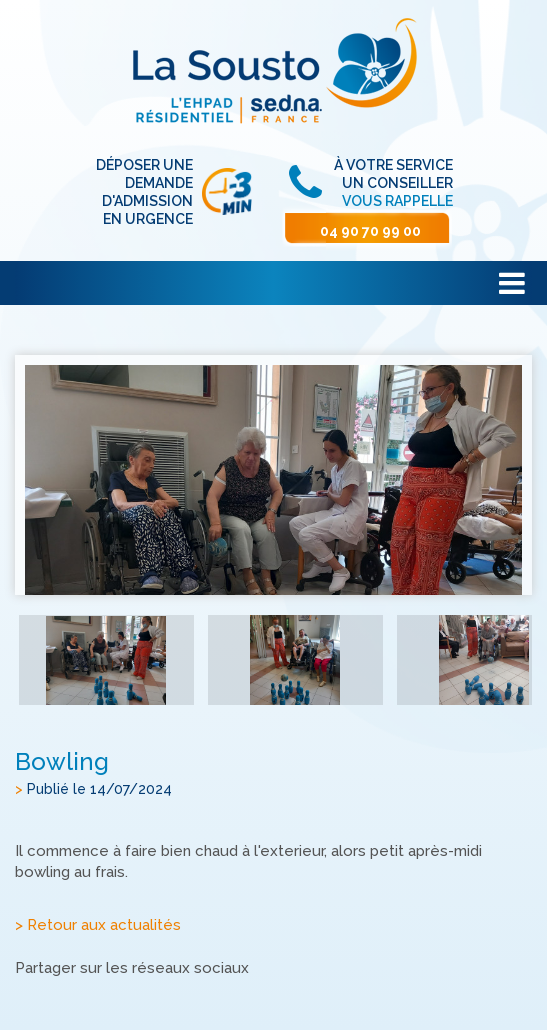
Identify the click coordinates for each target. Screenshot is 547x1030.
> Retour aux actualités (98, 925)
